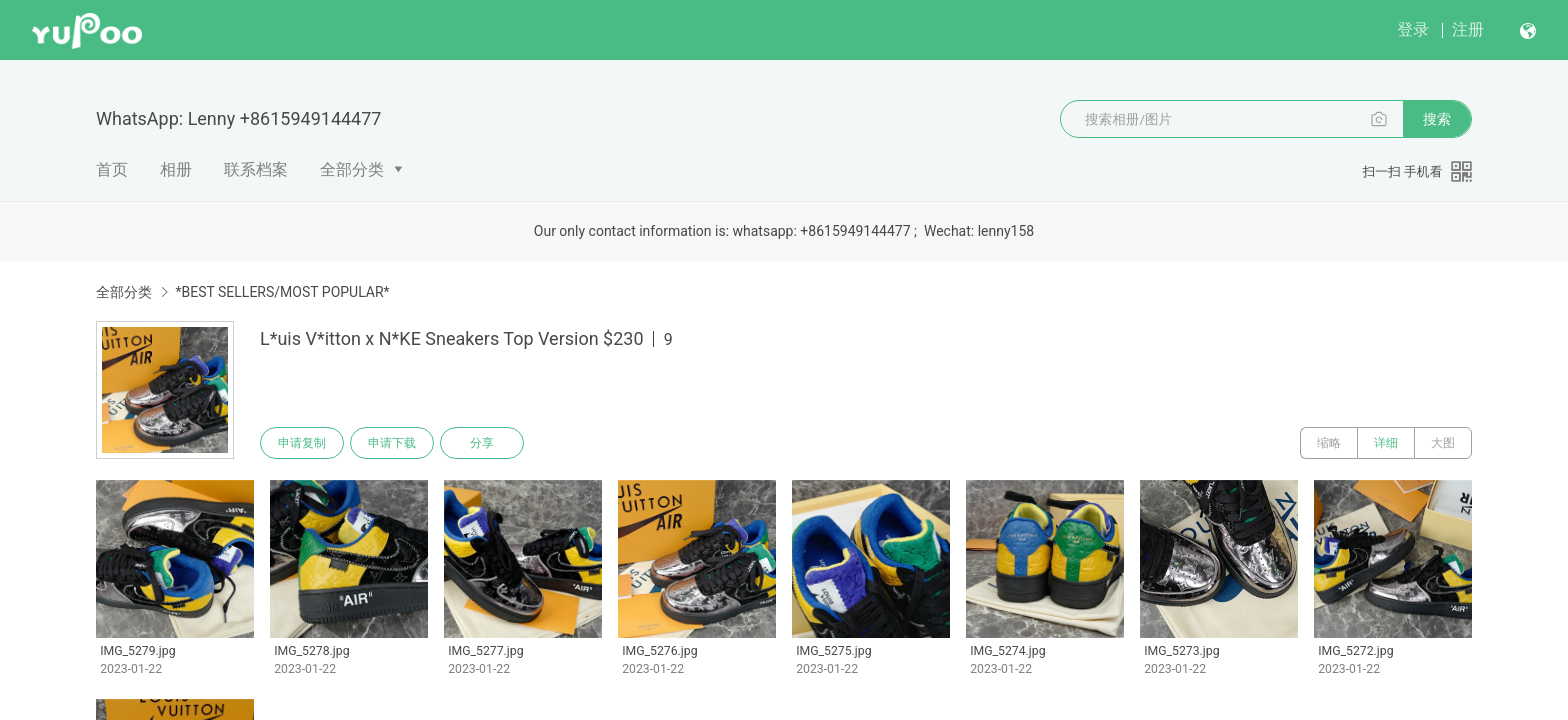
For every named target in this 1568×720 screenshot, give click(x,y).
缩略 (1329, 443)
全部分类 (352, 169)
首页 (112, 169)
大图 (1443, 443)
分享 (482, 443)
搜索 (1437, 119)
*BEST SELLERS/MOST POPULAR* (282, 292)
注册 (1468, 29)
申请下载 (392, 443)
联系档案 (256, 169)
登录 (1413, 29)
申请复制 (302, 443)
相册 (176, 169)
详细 (1386, 443)
